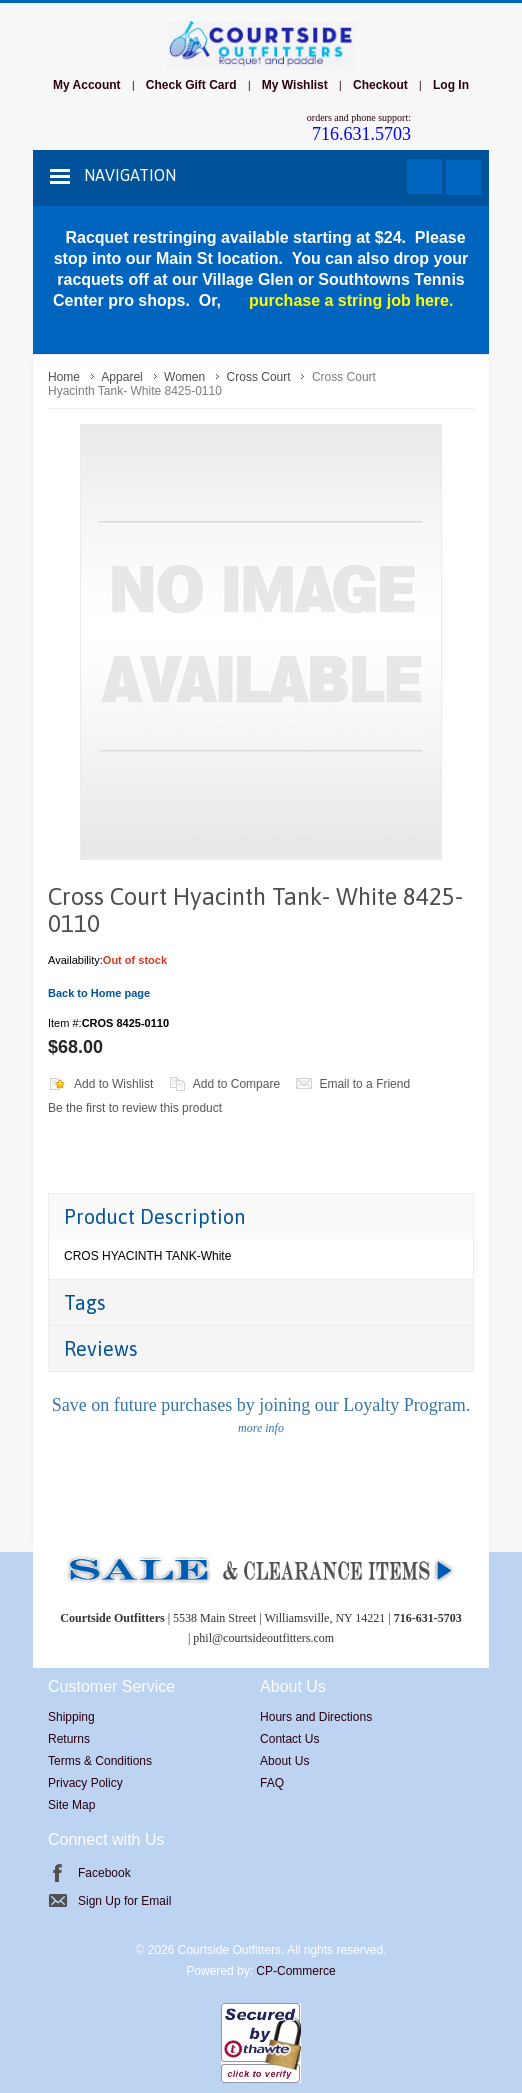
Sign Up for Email (124, 1901)
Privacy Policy (85, 1783)
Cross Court (259, 377)
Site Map (71, 1805)
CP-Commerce (295, 1971)
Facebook (104, 1873)
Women (184, 377)
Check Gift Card (191, 85)
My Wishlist (295, 85)
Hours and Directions (316, 1717)
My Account (87, 85)
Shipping (71, 1717)
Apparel (121, 377)
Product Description (154, 1216)
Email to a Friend (364, 1084)
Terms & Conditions (100, 1761)
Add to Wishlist (113, 1084)
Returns (69, 1739)
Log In (451, 85)
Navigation (130, 175)
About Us (284, 1761)
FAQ (272, 1783)
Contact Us (289, 1739)
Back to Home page (99, 993)
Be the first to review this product (135, 1108)
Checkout (380, 85)
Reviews (101, 1348)
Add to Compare (236, 1084)
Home (64, 377)
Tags (85, 1302)
